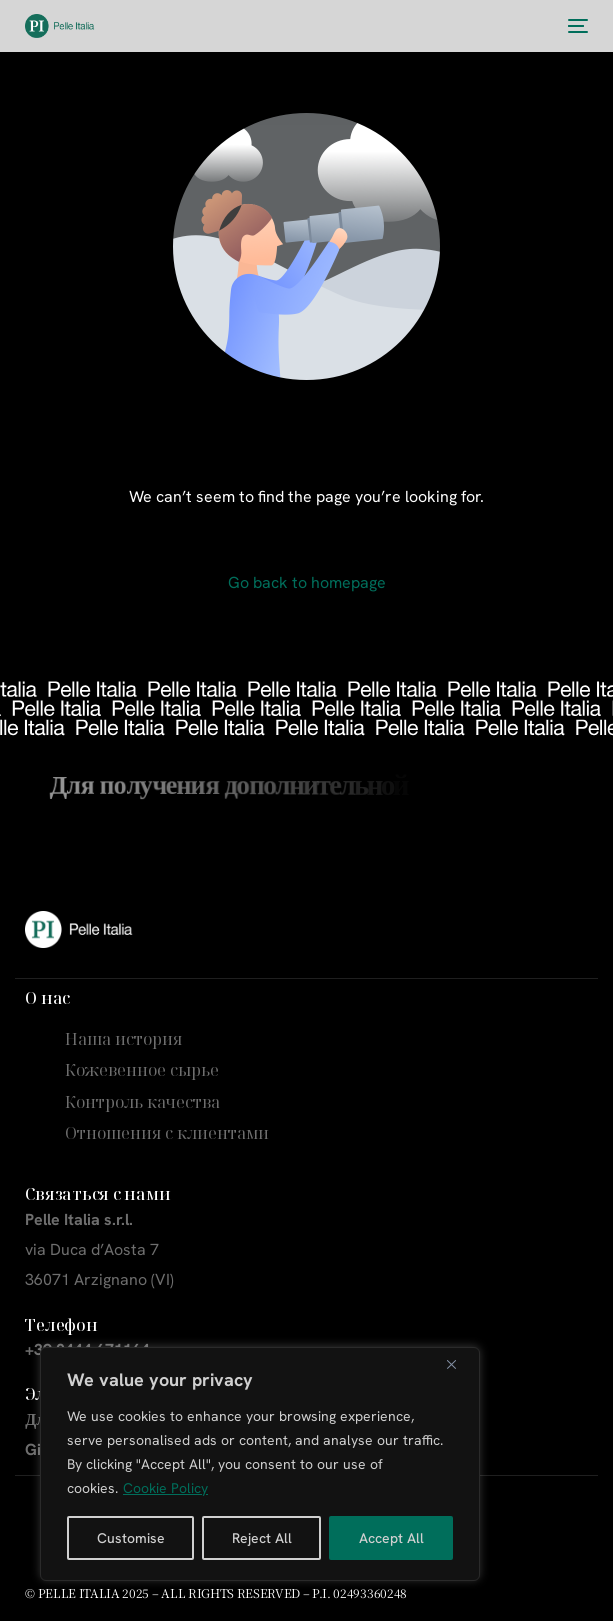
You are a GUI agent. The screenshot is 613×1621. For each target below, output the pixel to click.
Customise (131, 1538)
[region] (260, 1464)
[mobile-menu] (576, 26)
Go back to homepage (307, 582)
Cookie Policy (165, 1488)
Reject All (262, 1538)
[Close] (459, 1364)
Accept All (391, 1538)
